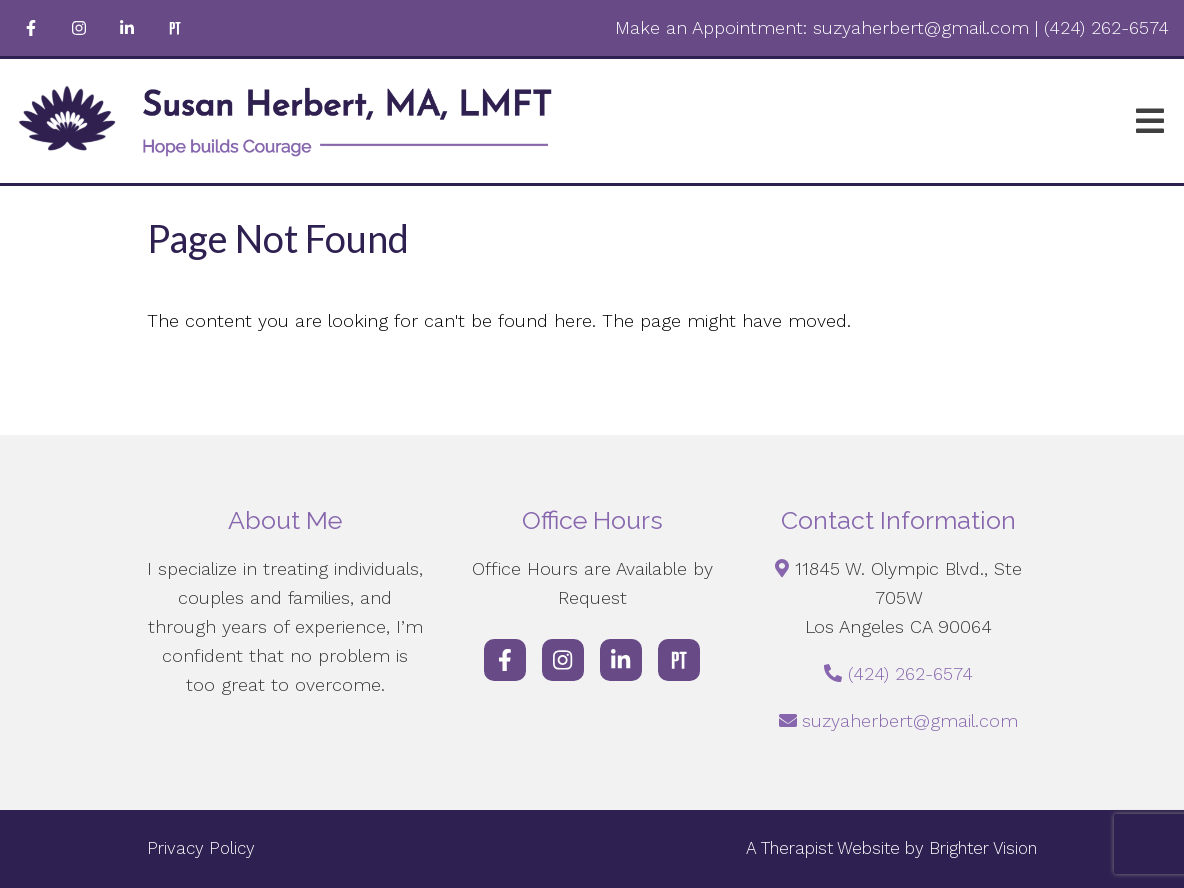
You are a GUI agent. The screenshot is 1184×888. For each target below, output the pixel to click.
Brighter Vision (983, 848)
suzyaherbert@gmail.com (910, 720)
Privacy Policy (201, 848)
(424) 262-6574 (910, 673)
